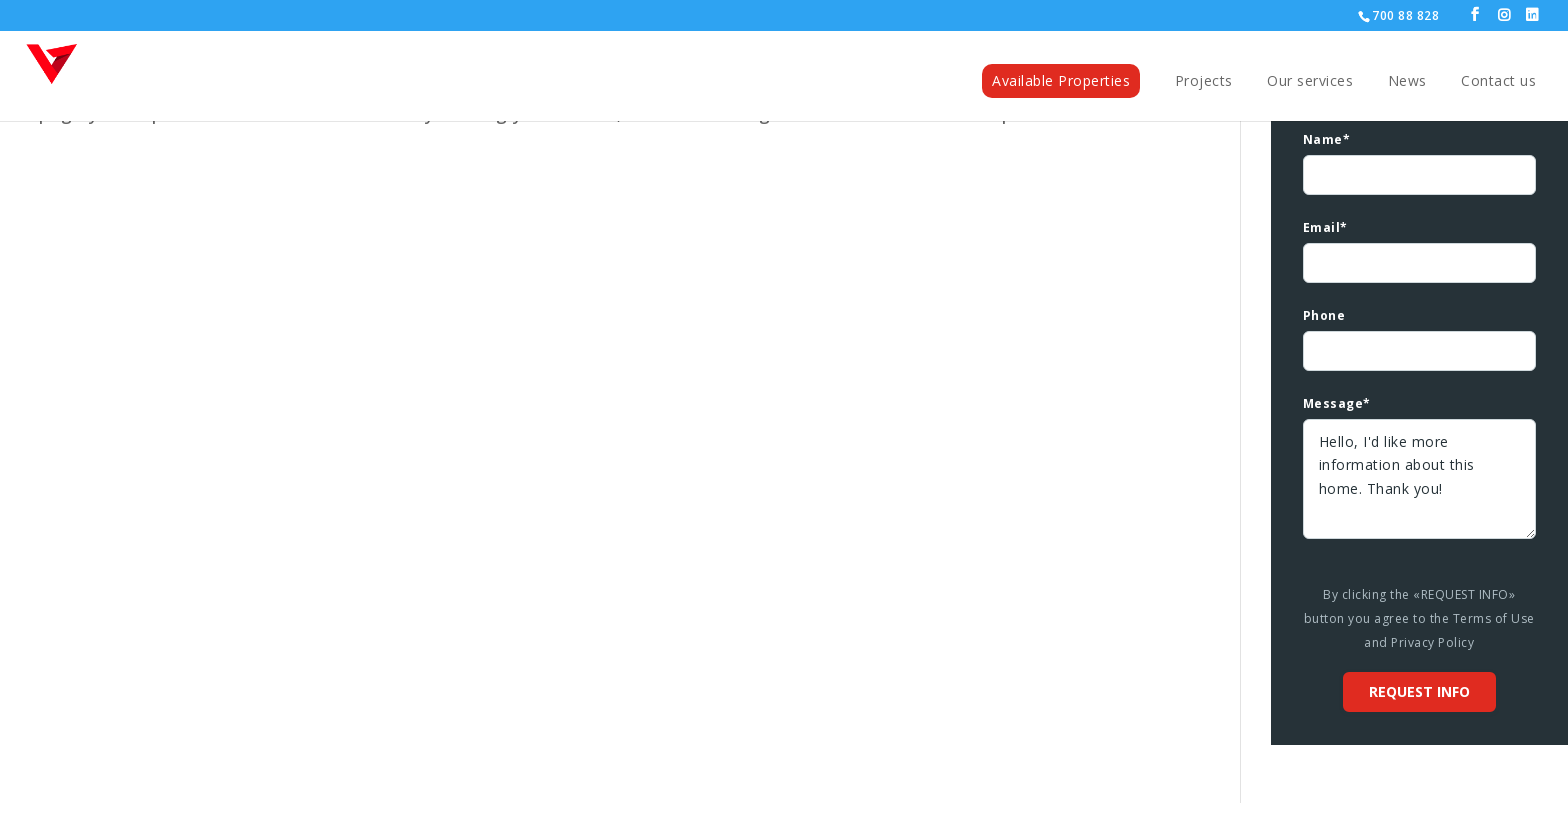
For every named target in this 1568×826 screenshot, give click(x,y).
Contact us (1498, 81)
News (1407, 81)
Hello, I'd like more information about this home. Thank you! (1419, 479)
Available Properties (1061, 79)
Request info (1419, 691)
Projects (1204, 81)
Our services (1310, 81)
